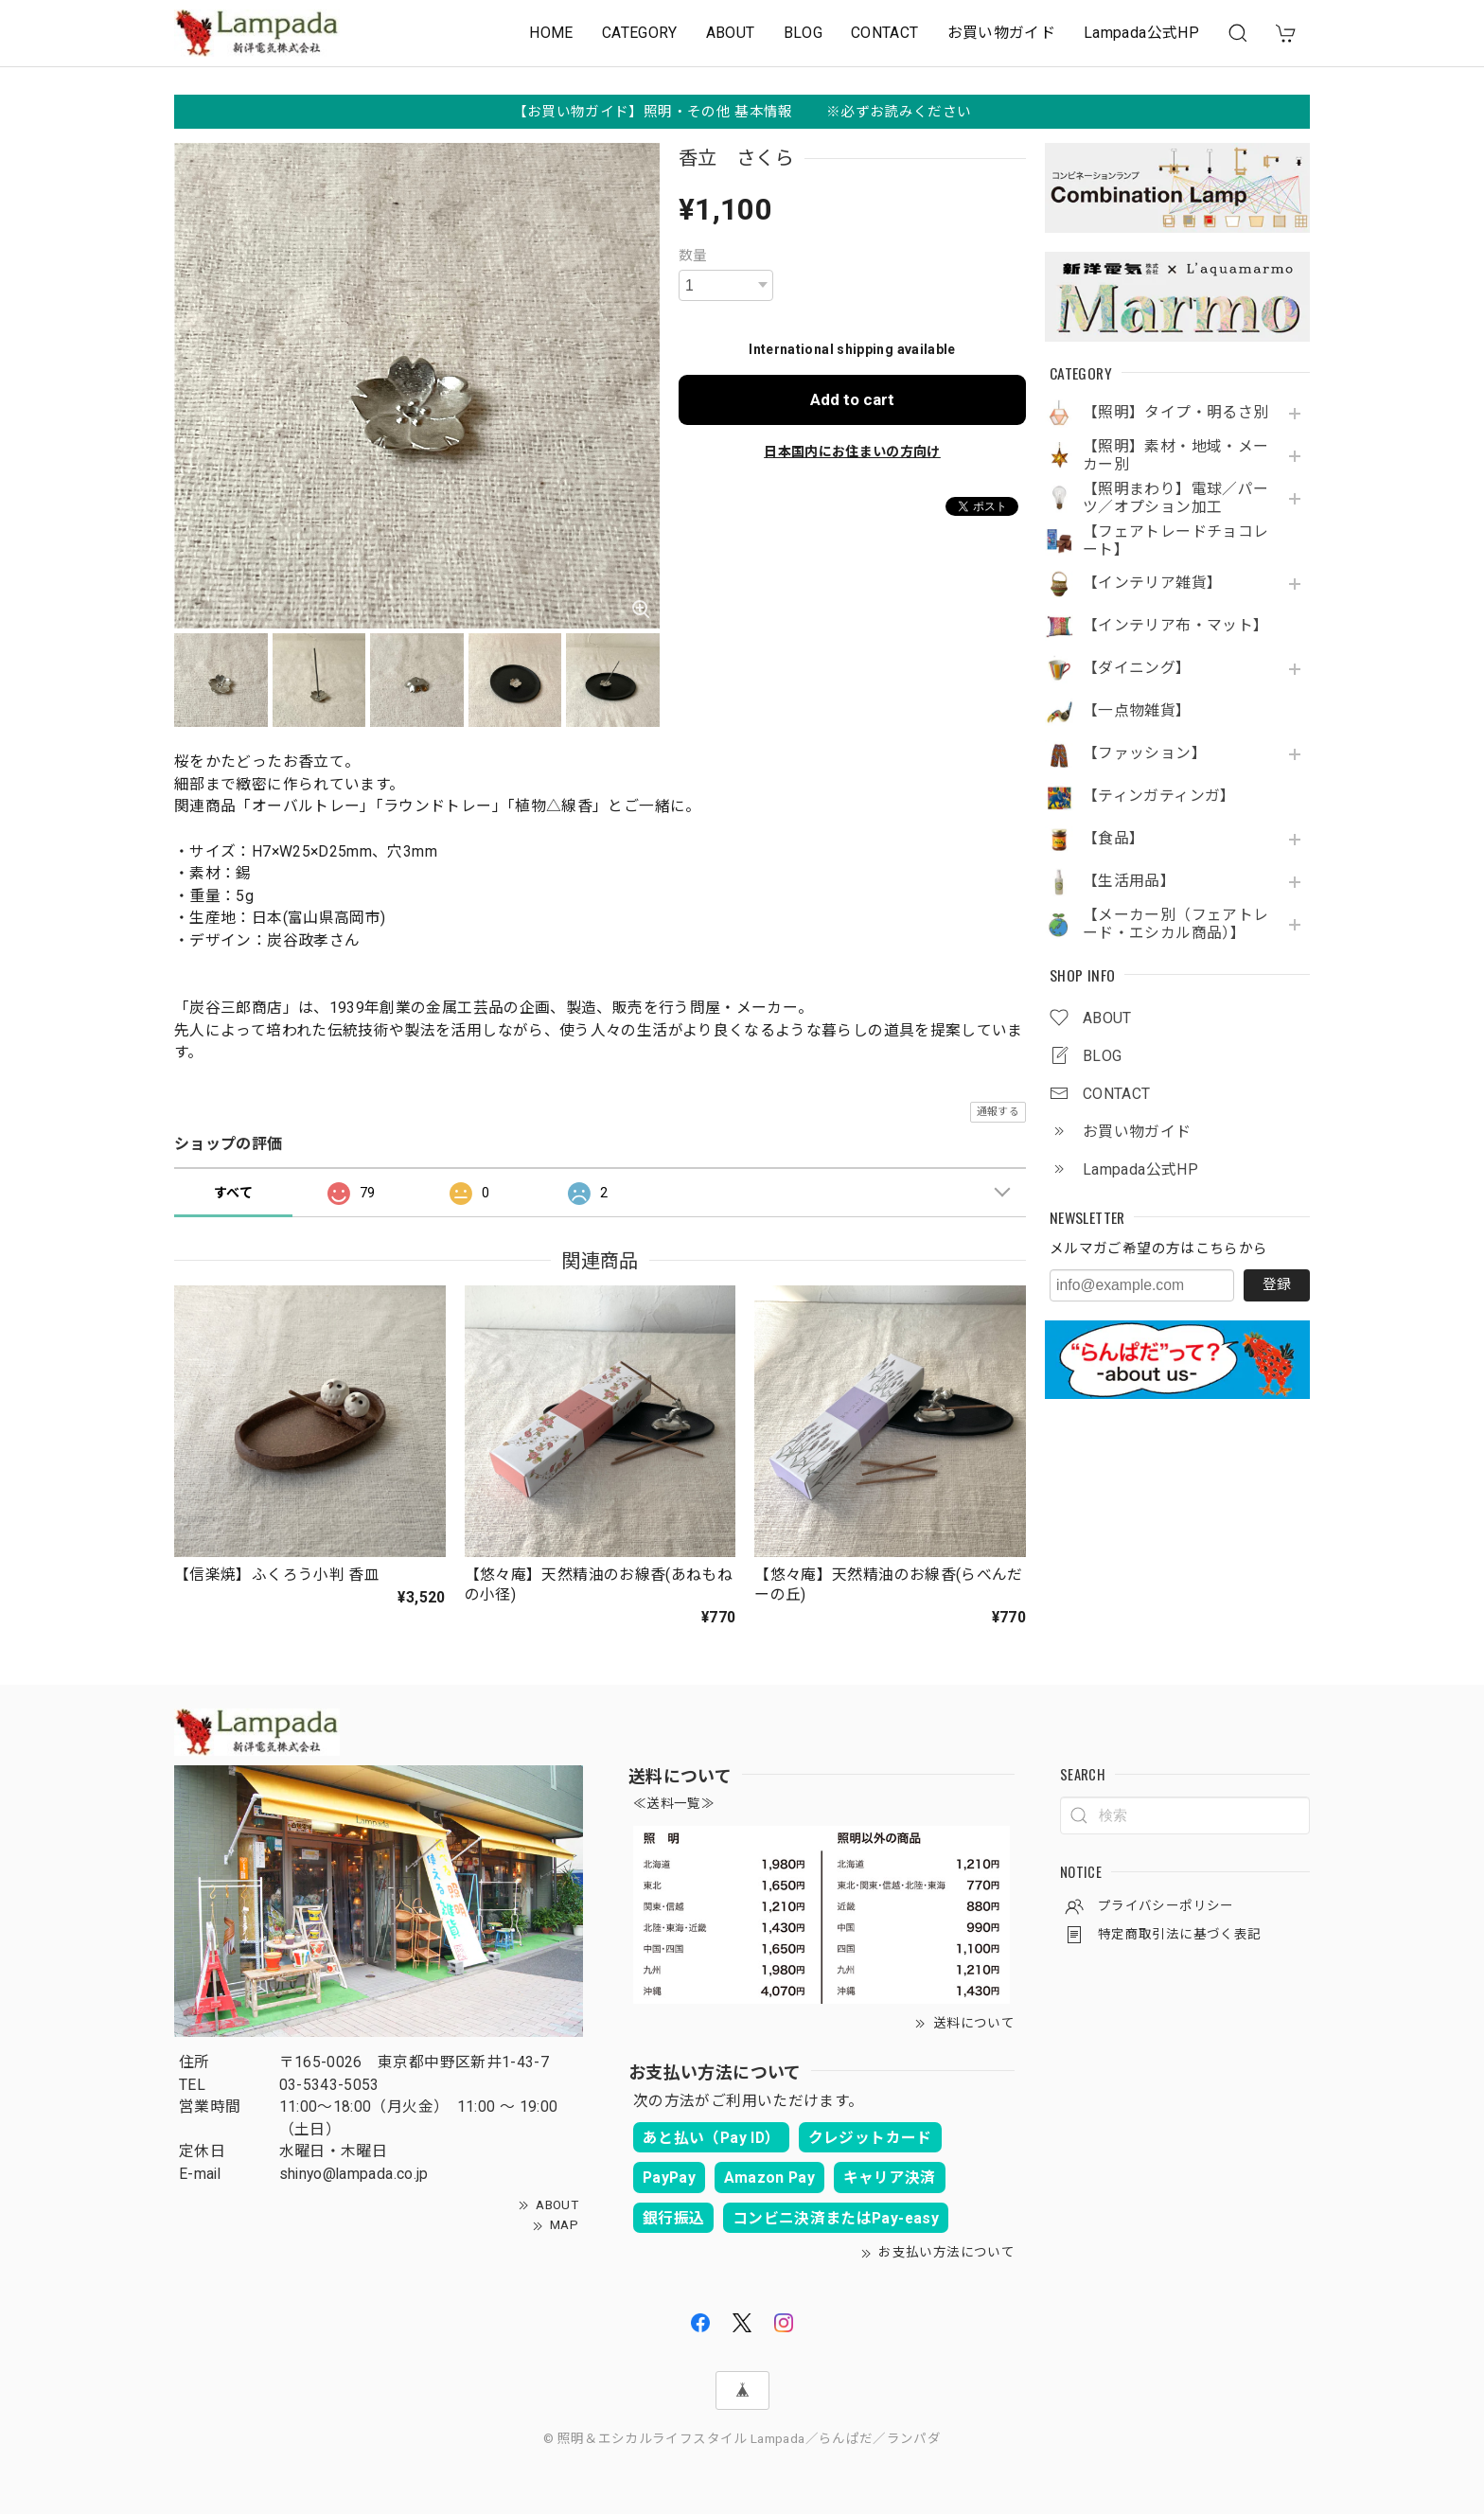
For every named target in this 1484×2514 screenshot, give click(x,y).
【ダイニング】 (1137, 668)
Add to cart (852, 399)
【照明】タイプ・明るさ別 (1175, 412)
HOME (551, 33)
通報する (998, 1112)
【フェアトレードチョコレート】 (1175, 540)
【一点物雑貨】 (1137, 710)
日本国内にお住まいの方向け (852, 451)
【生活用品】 (1129, 881)
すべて (233, 1192)
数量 (693, 255)
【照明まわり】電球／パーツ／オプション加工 (1175, 498)
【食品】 (1113, 838)
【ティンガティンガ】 (1159, 796)
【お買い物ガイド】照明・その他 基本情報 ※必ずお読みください (742, 111)
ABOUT (730, 33)
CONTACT (885, 33)
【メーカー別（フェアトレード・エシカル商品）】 (1175, 924)
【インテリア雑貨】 (1152, 583)
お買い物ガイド (1001, 33)
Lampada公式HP (1141, 33)
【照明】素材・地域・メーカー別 (1175, 455)
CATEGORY (640, 33)
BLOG (803, 33)
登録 (1277, 1284)
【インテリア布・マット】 (1175, 625)
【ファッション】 (1145, 753)
